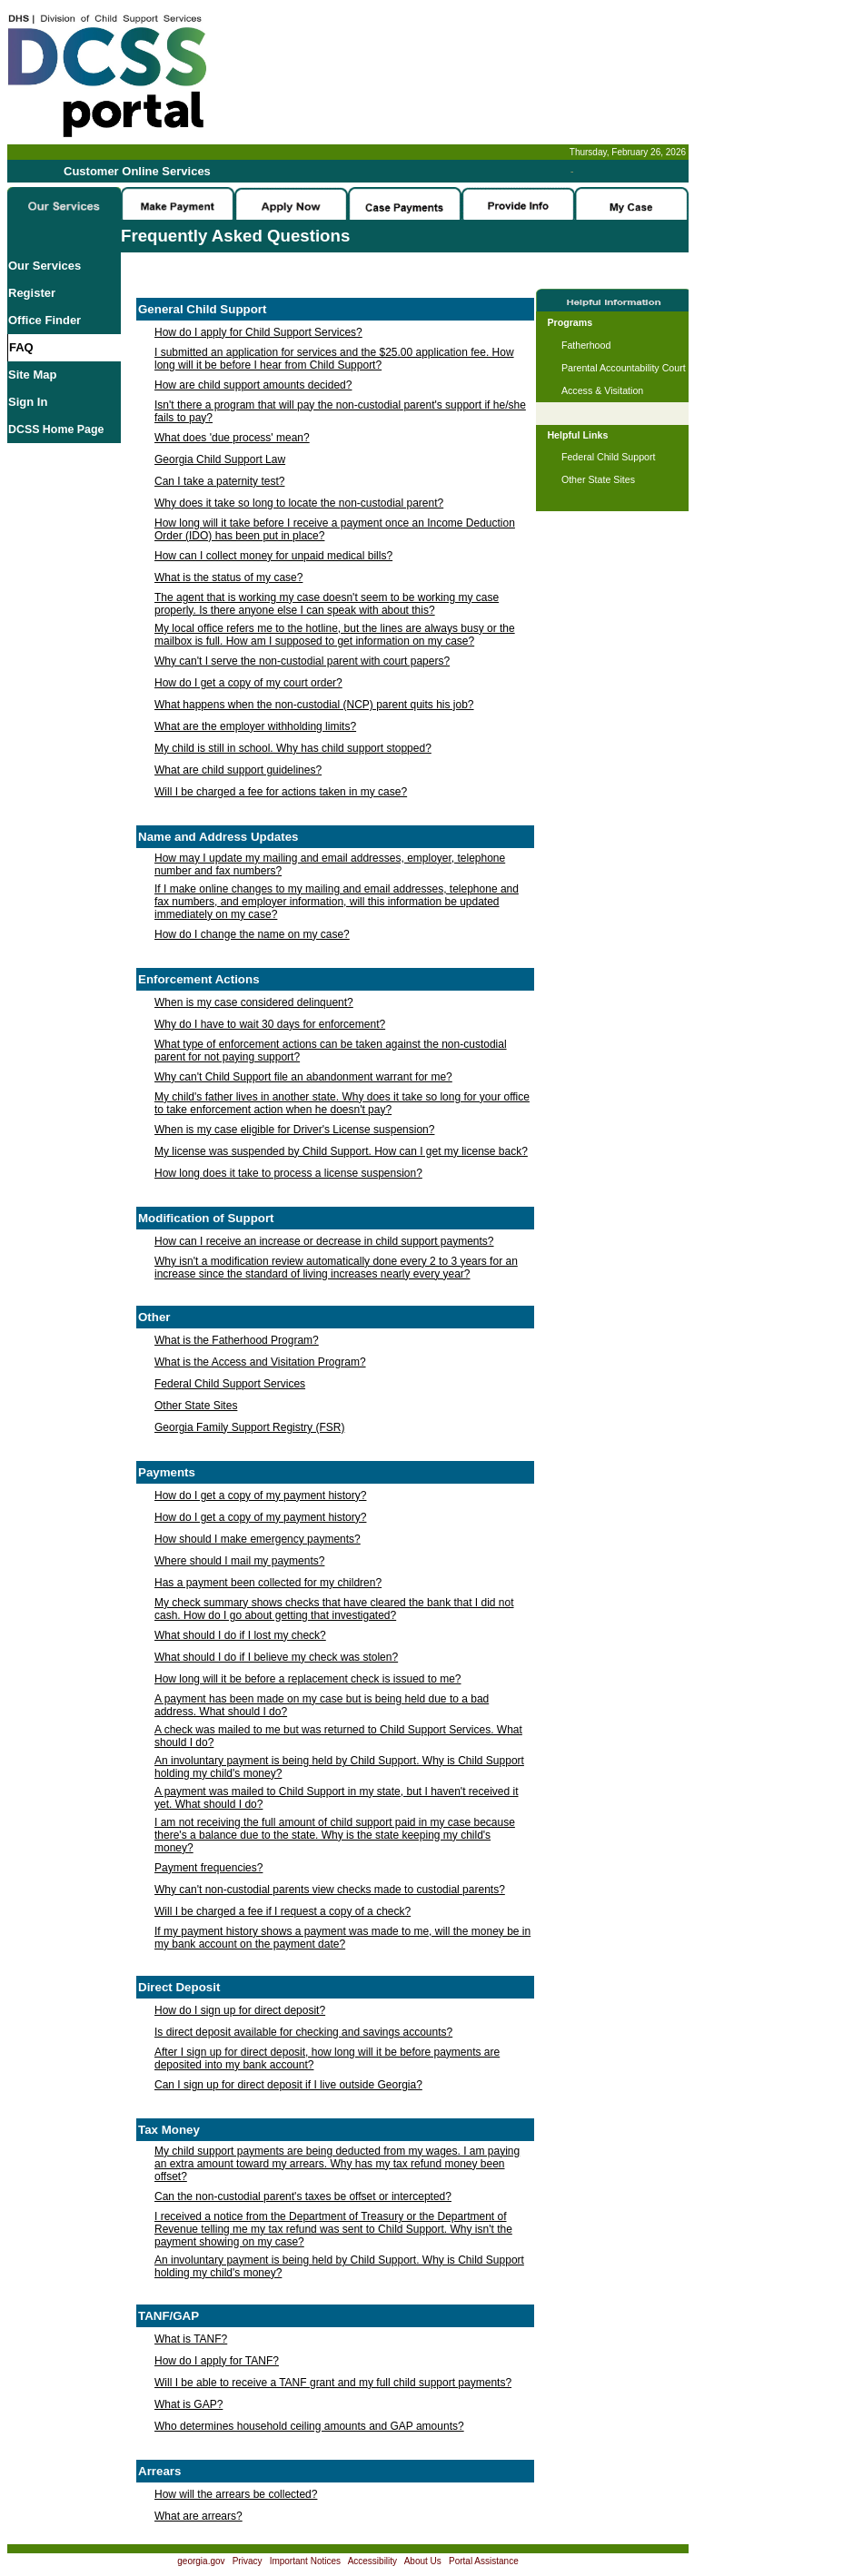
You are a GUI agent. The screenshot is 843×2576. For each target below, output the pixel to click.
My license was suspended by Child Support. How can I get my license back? (341, 1151)
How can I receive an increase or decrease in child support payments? (324, 1241)
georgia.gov (200, 2561)
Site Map (32, 374)
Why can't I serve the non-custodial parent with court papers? (302, 661)
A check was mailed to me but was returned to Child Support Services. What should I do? (338, 1736)
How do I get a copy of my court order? (248, 682)
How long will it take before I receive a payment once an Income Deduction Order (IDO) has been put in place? (334, 529)
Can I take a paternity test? (219, 481)
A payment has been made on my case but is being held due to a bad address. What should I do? (321, 1705)
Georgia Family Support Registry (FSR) (249, 1427)
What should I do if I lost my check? (240, 1635)
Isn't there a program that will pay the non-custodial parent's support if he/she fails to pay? (340, 411)
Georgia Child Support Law (219, 459)
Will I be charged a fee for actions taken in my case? (280, 791)
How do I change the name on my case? (252, 934)
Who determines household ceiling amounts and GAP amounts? (309, 2426)
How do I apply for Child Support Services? (258, 332)
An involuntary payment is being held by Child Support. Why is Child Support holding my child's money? (339, 1767)
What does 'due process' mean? (232, 437)
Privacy (248, 2561)
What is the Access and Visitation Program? (260, 1362)
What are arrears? (198, 2516)
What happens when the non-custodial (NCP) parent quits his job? (314, 704)
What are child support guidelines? (238, 770)
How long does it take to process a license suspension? (288, 1173)
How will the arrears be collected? (235, 2494)
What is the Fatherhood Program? (236, 1340)
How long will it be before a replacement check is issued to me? (307, 1679)
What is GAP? (188, 2404)
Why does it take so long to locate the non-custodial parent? (298, 503)
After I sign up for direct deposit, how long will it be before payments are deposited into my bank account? (327, 2058)
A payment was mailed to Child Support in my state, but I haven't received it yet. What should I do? (336, 1798)
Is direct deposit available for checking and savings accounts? (303, 2032)
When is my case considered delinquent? (253, 1002)
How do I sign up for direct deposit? (239, 2010)
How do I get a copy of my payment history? (260, 1495)
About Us (422, 2561)
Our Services (44, 265)
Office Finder (44, 320)
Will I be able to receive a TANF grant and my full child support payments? (332, 2382)
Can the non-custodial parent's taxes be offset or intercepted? (302, 2196)
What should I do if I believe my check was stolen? (276, 1657)
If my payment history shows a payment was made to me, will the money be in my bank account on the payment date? (342, 1937)
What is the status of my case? (228, 577)
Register (31, 293)
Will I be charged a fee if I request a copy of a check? (282, 1911)
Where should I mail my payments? (239, 1560)
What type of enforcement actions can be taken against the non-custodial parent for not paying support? (330, 1050)
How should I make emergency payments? (257, 1539)
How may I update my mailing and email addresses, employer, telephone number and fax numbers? (329, 864)
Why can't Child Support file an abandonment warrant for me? (303, 1077)
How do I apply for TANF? (216, 2360)
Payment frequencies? (208, 1867)
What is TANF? (190, 2339)
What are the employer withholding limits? (255, 726)
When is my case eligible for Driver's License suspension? (294, 1129)
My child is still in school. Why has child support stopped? (292, 748)
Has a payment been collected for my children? (268, 1582)
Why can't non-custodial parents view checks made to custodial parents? (329, 1889)
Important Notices (305, 2561)
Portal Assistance (484, 2561)
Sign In (27, 402)
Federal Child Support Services (229, 1383)
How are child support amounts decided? (253, 385)
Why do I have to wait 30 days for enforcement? (269, 1024)
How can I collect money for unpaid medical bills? (273, 555)
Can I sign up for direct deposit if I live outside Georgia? (288, 2084)
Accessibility (372, 2561)
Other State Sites (195, 1405)
